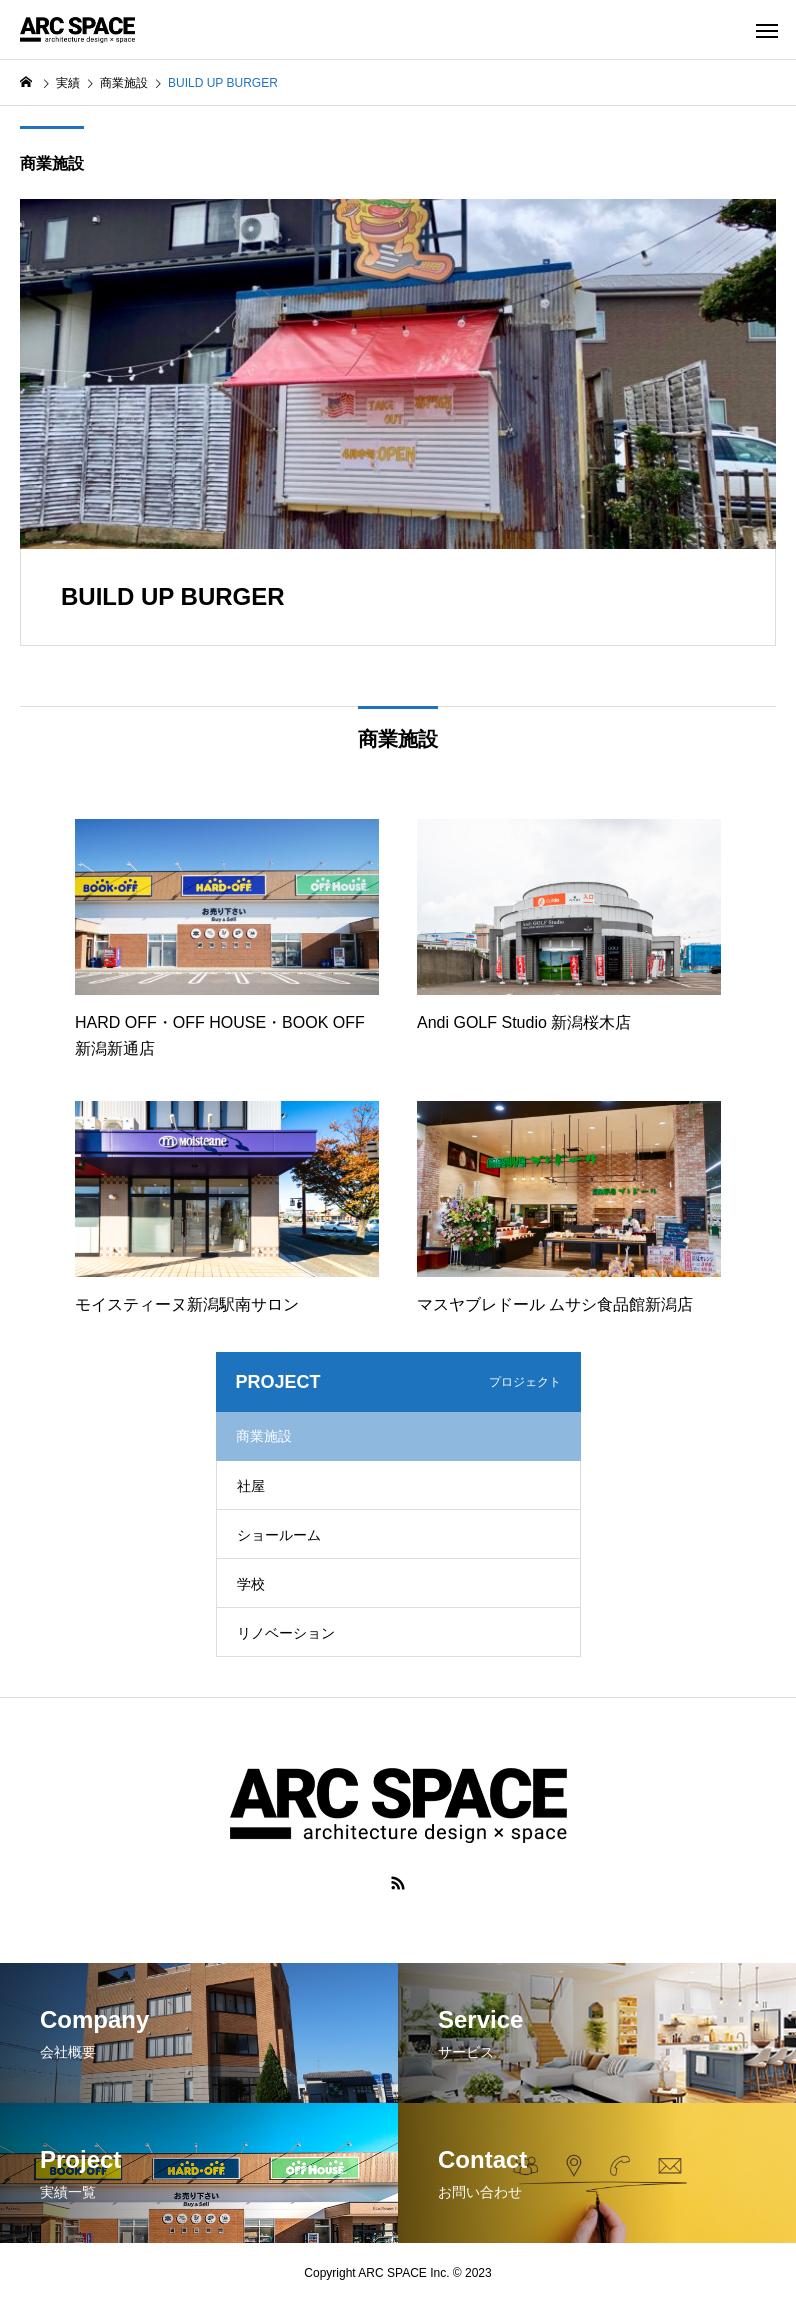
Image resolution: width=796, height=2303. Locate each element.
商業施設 (52, 163)
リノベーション (286, 1633)
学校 (251, 1584)
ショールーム (279, 1535)
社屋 (251, 1486)
